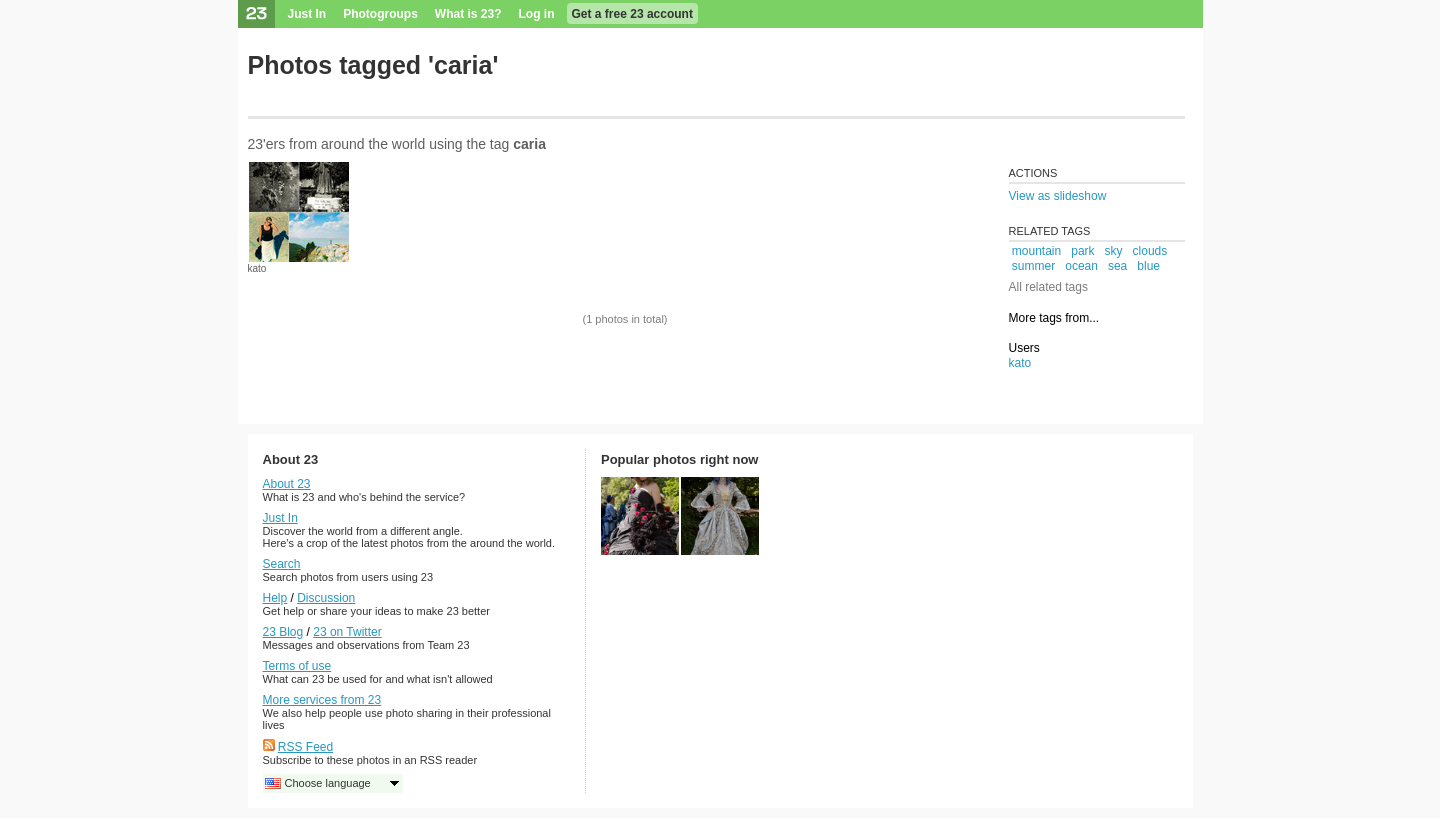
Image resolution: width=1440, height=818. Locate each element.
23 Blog (283, 632)
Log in (537, 14)
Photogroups (380, 14)
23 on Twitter (347, 632)
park (1082, 251)
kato (257, 268)
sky (1114, 251)
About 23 (287, 484)
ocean (1081, 266)
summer (1033, 266)
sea (1117, 266)
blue (1148, 266)
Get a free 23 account (632, 14)
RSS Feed (305, 747)
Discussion (326, 598)
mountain (1036, 251)
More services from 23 (322, 700)
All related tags (1048, 287)
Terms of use (297, 666)
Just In (307, 14)
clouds (1150, 251)
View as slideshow (1058, 196)
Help (275, 598)
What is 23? (468, 14)
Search (282, 564)
